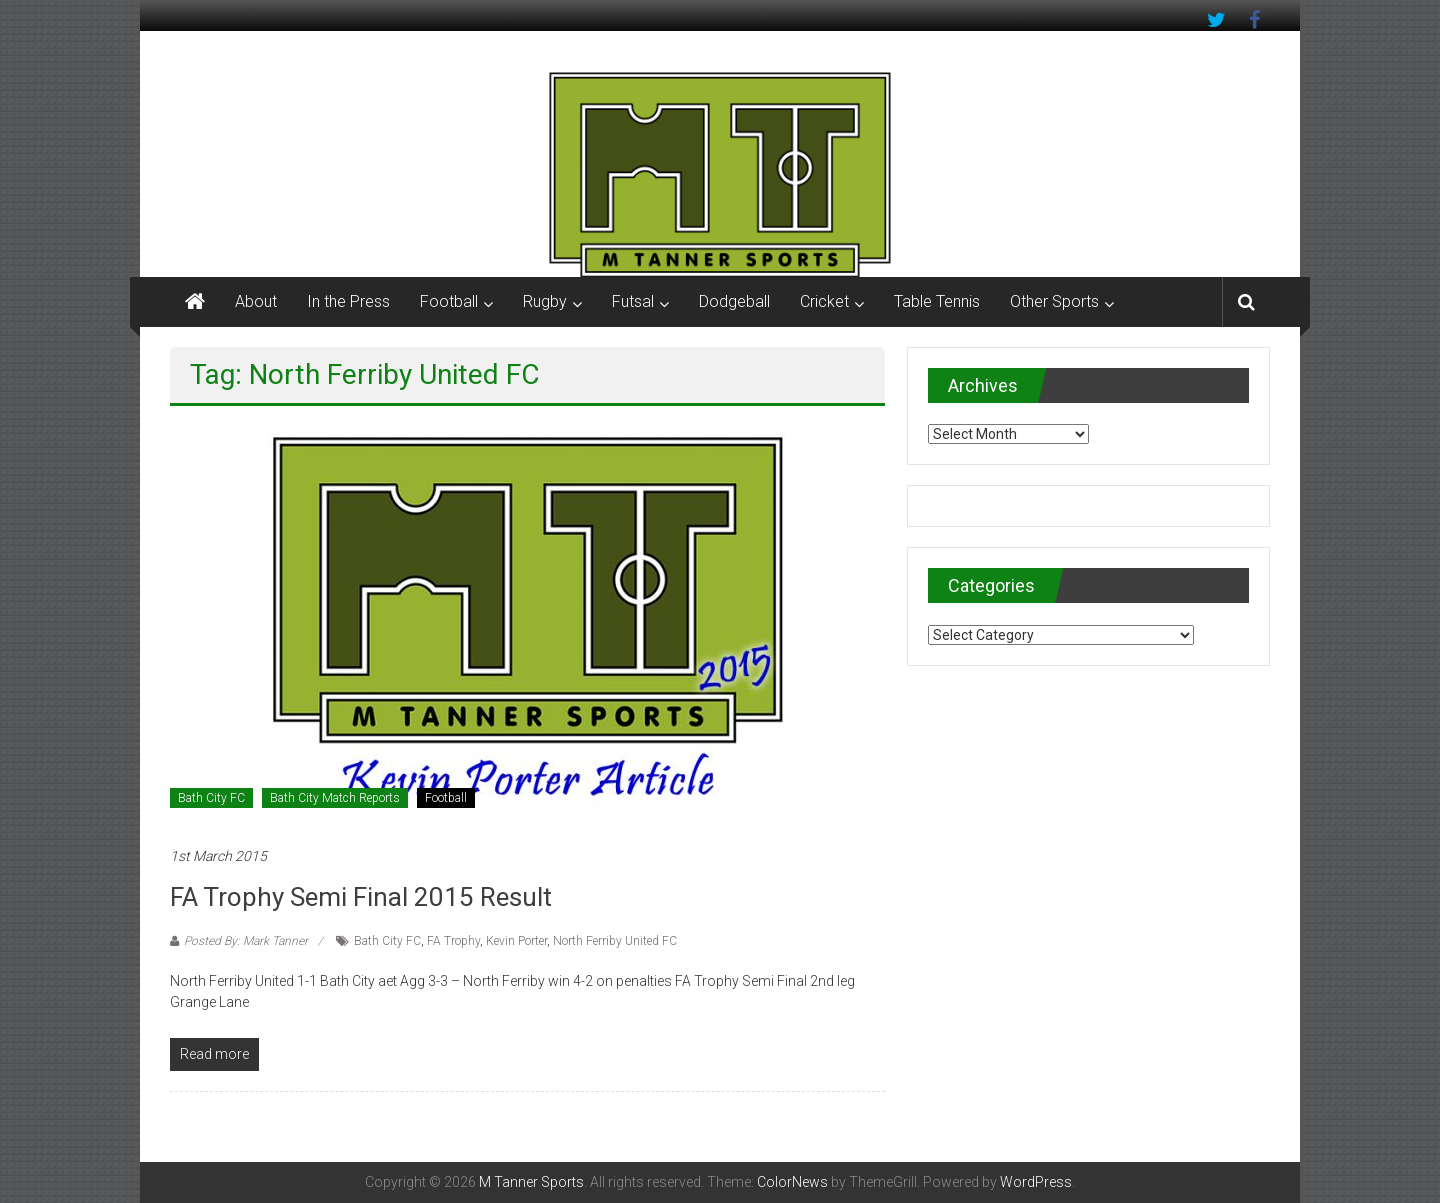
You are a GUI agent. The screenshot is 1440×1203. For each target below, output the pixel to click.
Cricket (824, 301)
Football (449, 301)
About (256, 301)
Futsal (633, 301)
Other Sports (1054, 301)
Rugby (545, 301)
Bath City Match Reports (335, 798)
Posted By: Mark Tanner (246, 941)
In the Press (348, 301)
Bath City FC (211, 798)
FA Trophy (453, 941)
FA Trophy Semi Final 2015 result (361, 897)
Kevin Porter (516, 941)
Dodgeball (734, 301)
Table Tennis (937, 301)
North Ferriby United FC (615, 941)
